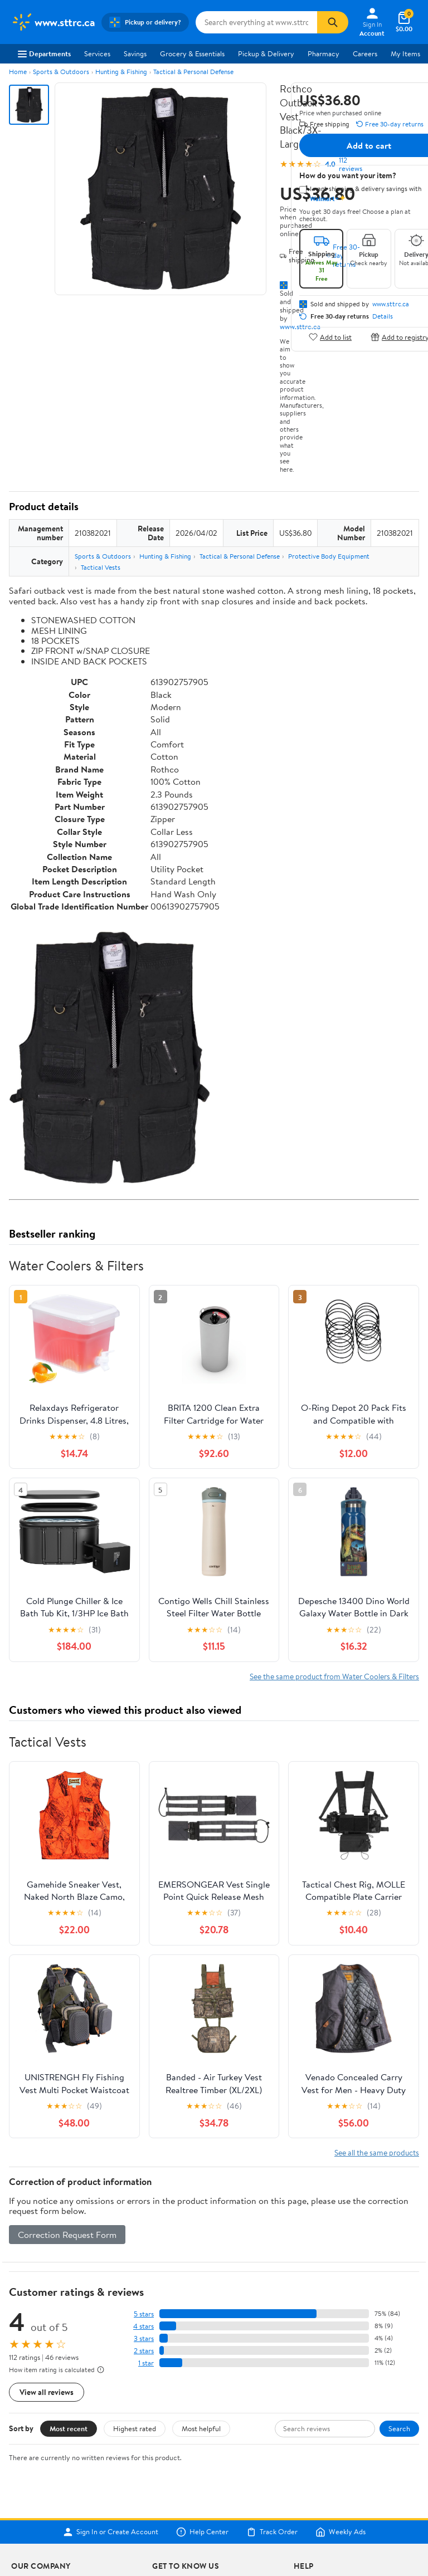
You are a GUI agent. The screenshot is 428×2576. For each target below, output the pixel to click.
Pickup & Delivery (266, 53)
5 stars (144, 2314)
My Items (405, 53)
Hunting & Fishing (121, 71)
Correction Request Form (67, 2234)
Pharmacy (323, 53)
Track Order (272, 2532)
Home (18, 71)
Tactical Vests (100, 567)
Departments (44, 53)
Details (382, 316)
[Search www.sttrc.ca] (256, 22)
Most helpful (201, 2428)
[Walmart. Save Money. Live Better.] (53, 22)
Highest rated (134, 2428)
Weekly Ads (340, 2532)
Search (399, 2428)
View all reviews (47, 2392)
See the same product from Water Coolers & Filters (334, 1676)
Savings (135, 53)
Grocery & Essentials (192, 53)
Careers (365, 53)
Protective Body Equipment (328, 556)
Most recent (68, 2428)
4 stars (143, 2326)
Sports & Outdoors (61, 71)
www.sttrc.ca (390, 304)
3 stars (144, 2338)
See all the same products (376, 2152)
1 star (146, 2363)
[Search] (332, 22)
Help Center (202, 2532)
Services (97, 53)
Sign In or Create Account (110, 2532)
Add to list (330, 336)
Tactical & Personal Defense (193, 71)
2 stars (144, 2351)
